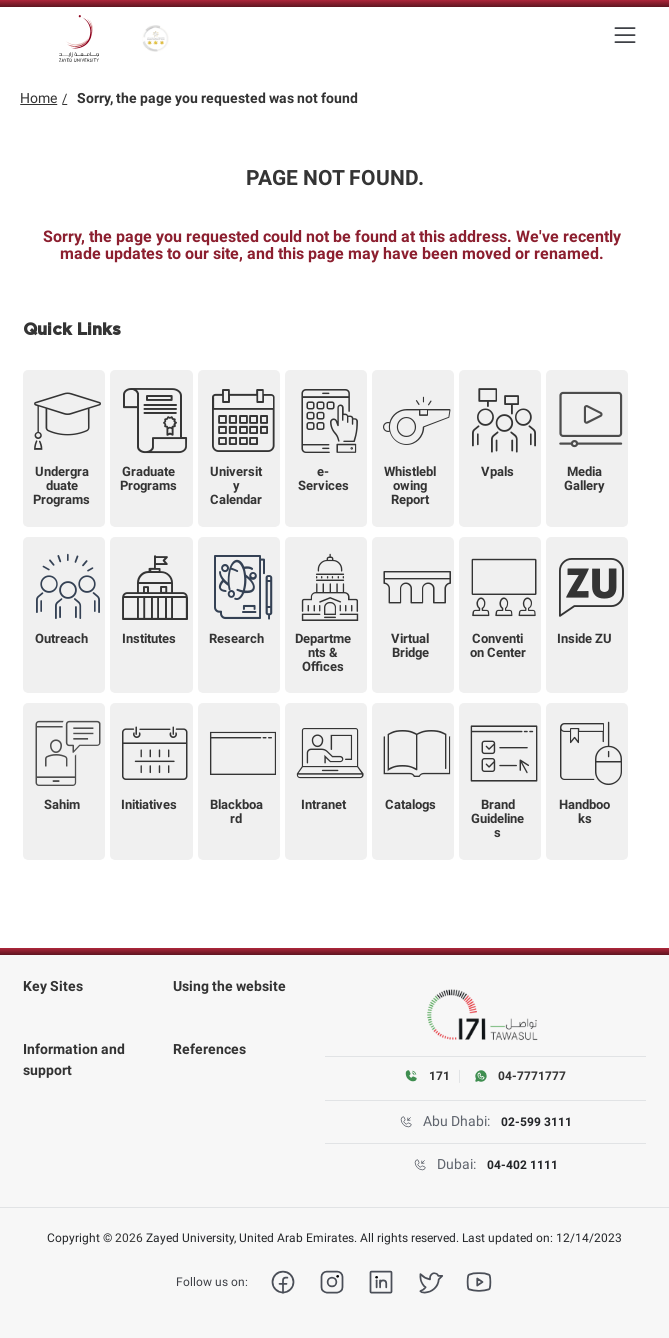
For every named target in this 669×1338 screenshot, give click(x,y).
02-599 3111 (536, 1122)
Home (38, 98)
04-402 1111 (522, 1165)
